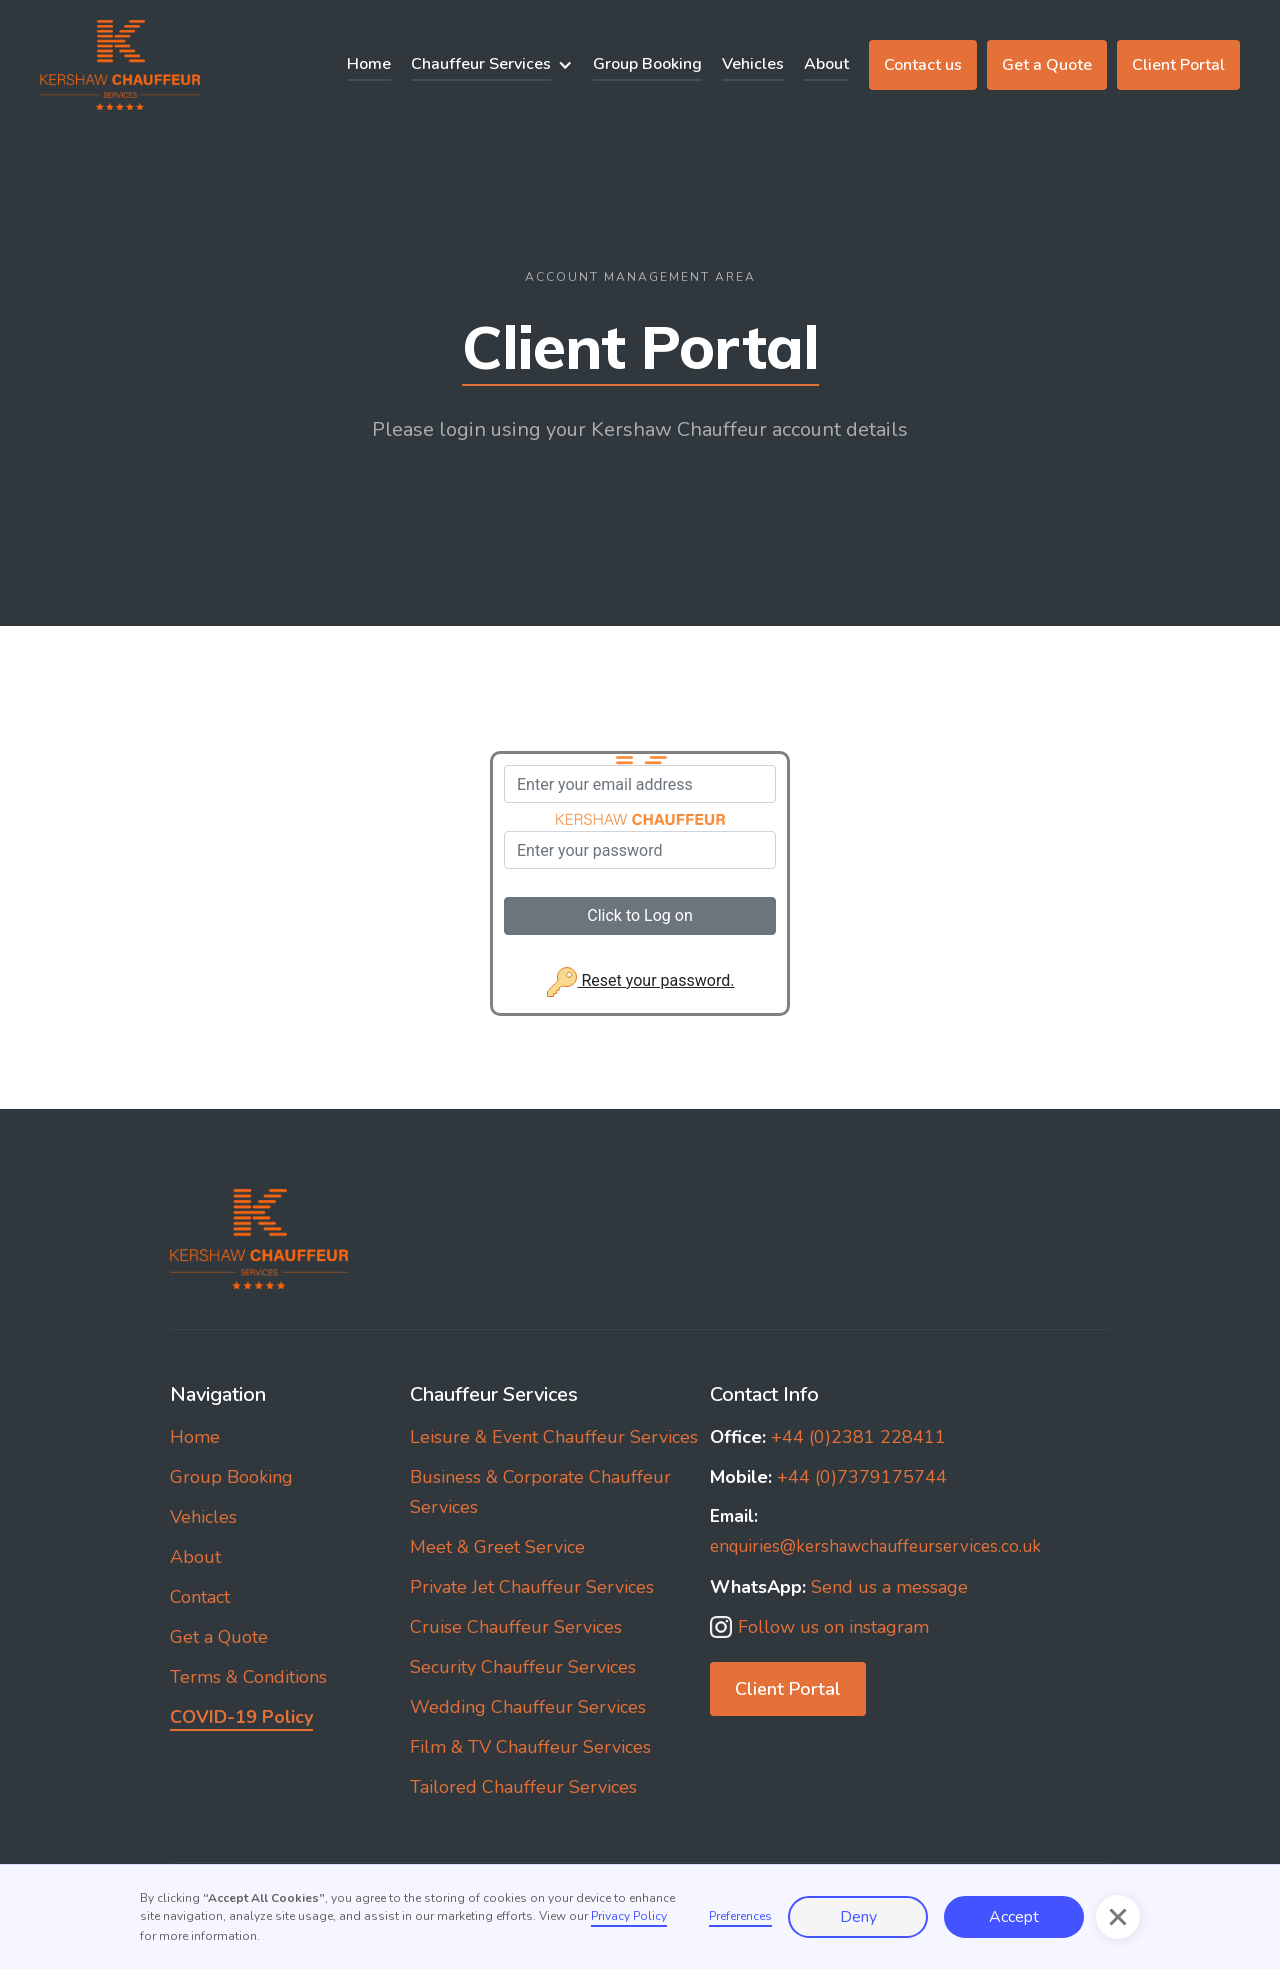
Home (369, 64)
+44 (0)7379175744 (828, 1477)
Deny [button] (858, 1917)
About (826, 64)
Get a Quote (1047, 65)
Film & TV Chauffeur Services (530, 1747)
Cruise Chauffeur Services (516, 1627)
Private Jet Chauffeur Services (532, 1587)
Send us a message (839, 1587)
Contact (200, 1597)
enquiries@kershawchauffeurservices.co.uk (875, 1531)
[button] (492, 65)
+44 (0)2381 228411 (828, 1437)
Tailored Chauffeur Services (523, 1787)
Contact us (923, 65)
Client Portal (1178, 65)
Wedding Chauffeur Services (528, 1707)
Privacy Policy (629, 1916)
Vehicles (753, 64)
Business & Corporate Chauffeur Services (540, 1492)
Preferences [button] (740, 1916)
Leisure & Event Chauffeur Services (554, 1437)
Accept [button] (1014, 1917)
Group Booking (647, 64)
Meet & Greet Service (497, 1547)
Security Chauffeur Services (523, 1667)
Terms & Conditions (248, 1677)
